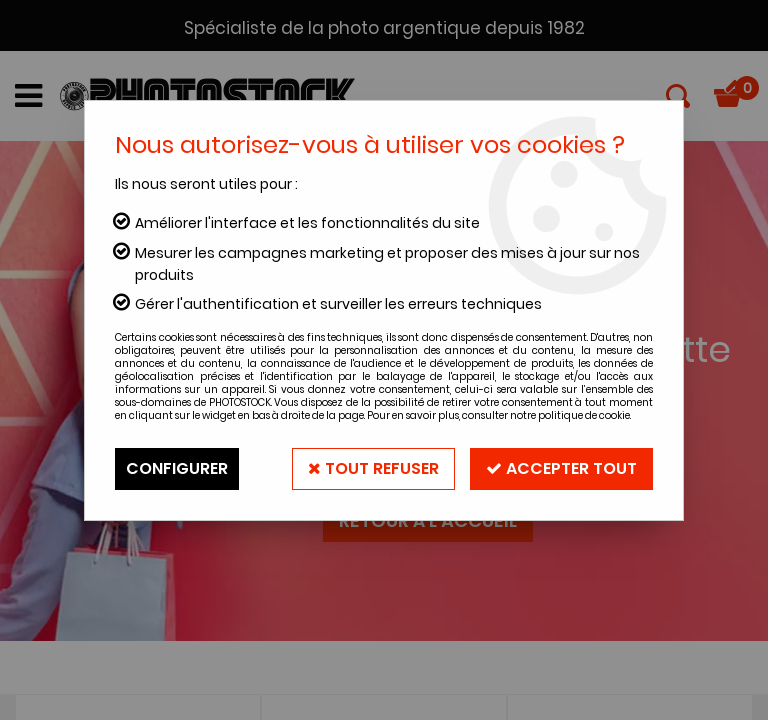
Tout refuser (373, 468)
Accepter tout (561, 468)
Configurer (177, 468)
